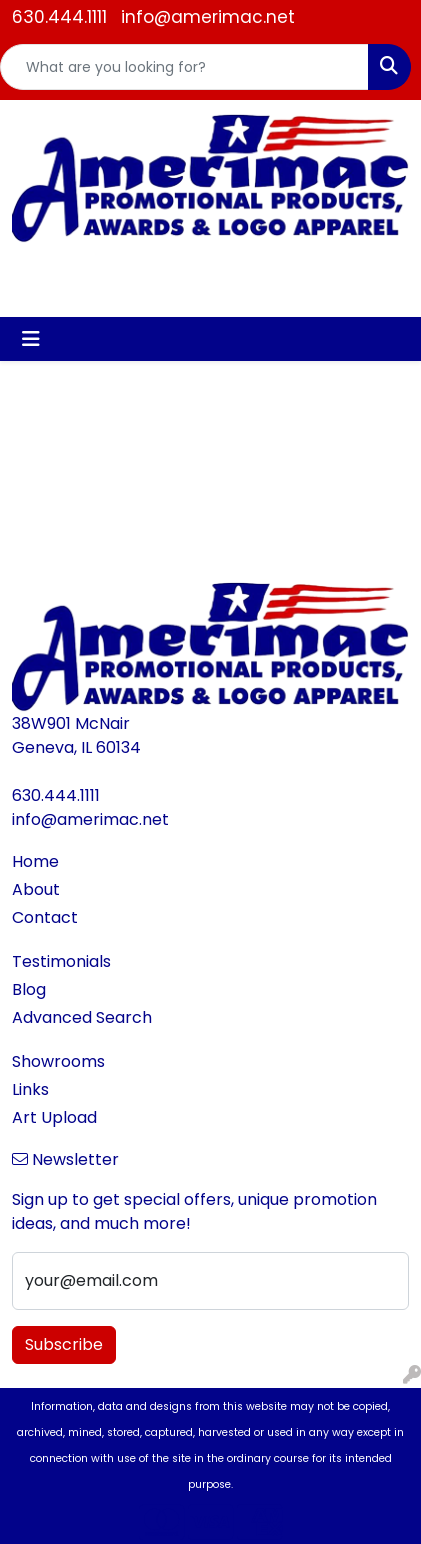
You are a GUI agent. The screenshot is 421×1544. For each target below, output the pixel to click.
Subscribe (64, 1344)
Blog (29, 989)
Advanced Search (82, 1017)
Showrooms (58, 1061)
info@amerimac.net (208, 17)
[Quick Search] (184, 67)
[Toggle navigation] (31, 339)
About (36, 889)
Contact (45, 917)
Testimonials (61, 961)
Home (35, 861)
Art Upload (54, 1117)
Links (30, 1089)
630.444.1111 (59, 17)
